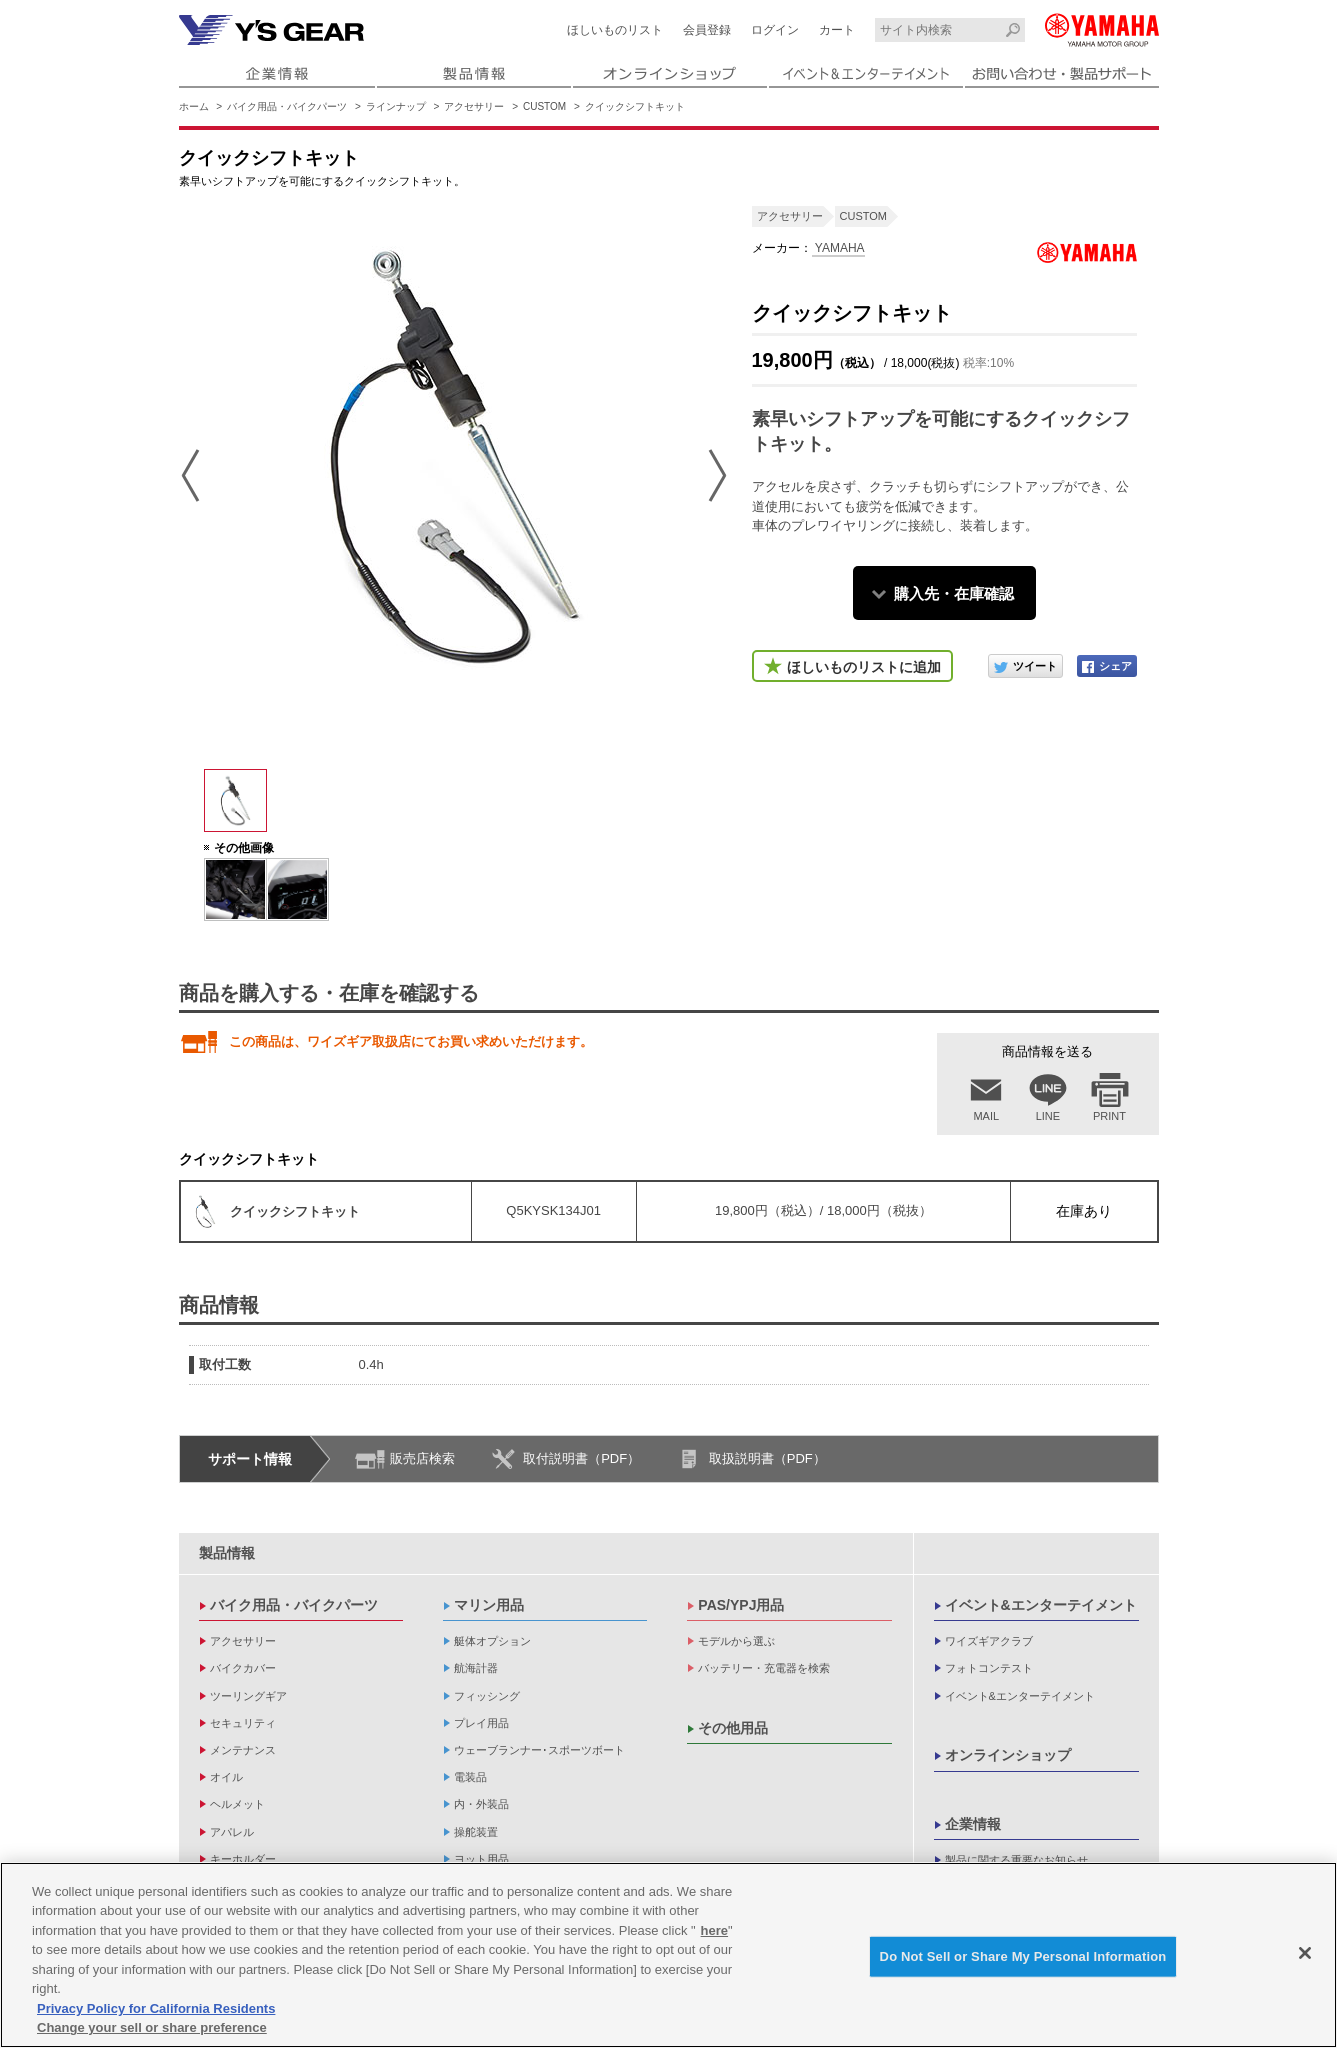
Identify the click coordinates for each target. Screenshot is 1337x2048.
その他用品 (733, 1728)
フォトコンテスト (989, 1668)
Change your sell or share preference (152, 2027)
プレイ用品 (481, 1723)
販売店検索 (422, 1458)
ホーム (194, 106)
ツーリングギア (248, 1696)
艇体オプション (492, 1641)
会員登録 (707, 30)
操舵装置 (476, 1832)
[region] (668, 1955)
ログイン (775, 30)
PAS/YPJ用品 (741, 1605)
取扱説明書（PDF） (767, 1458)
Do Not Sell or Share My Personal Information (1023, 1956)
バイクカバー (243, 1668)
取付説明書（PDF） (581, 1458)
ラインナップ (396, 106)
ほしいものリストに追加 (864, 667)
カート (837, 30)
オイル (226, 1777)
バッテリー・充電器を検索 (764, 1668)
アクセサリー (474, 106)
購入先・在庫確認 (954, 593)
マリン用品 (489, 1605)
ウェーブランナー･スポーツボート (539, 1750)
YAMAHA (838, 248)
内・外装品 (481, 1804)
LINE (1048, 1116)
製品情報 (227, 1553)
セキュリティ (243, 1723)
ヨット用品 (481, 1859)
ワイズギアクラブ (989, 1641)
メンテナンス (243, 1750)
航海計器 (476, 1668)
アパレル (232, 1832)
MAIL (986, 1116)
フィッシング (487, 1696)
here (714, 1930)
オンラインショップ (1008, 1755)
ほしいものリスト (615, 30)
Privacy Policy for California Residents (156, 2008)
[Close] (1305, 1953)
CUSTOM (544, 106)
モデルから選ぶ (736, 1641)
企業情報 (973, 1824)
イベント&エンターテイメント (1041, 1605)
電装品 (470, 1777)
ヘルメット (237, 1804)
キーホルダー (243, 1859)
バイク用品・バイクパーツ (287, 106)
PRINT (1109, 1116)
